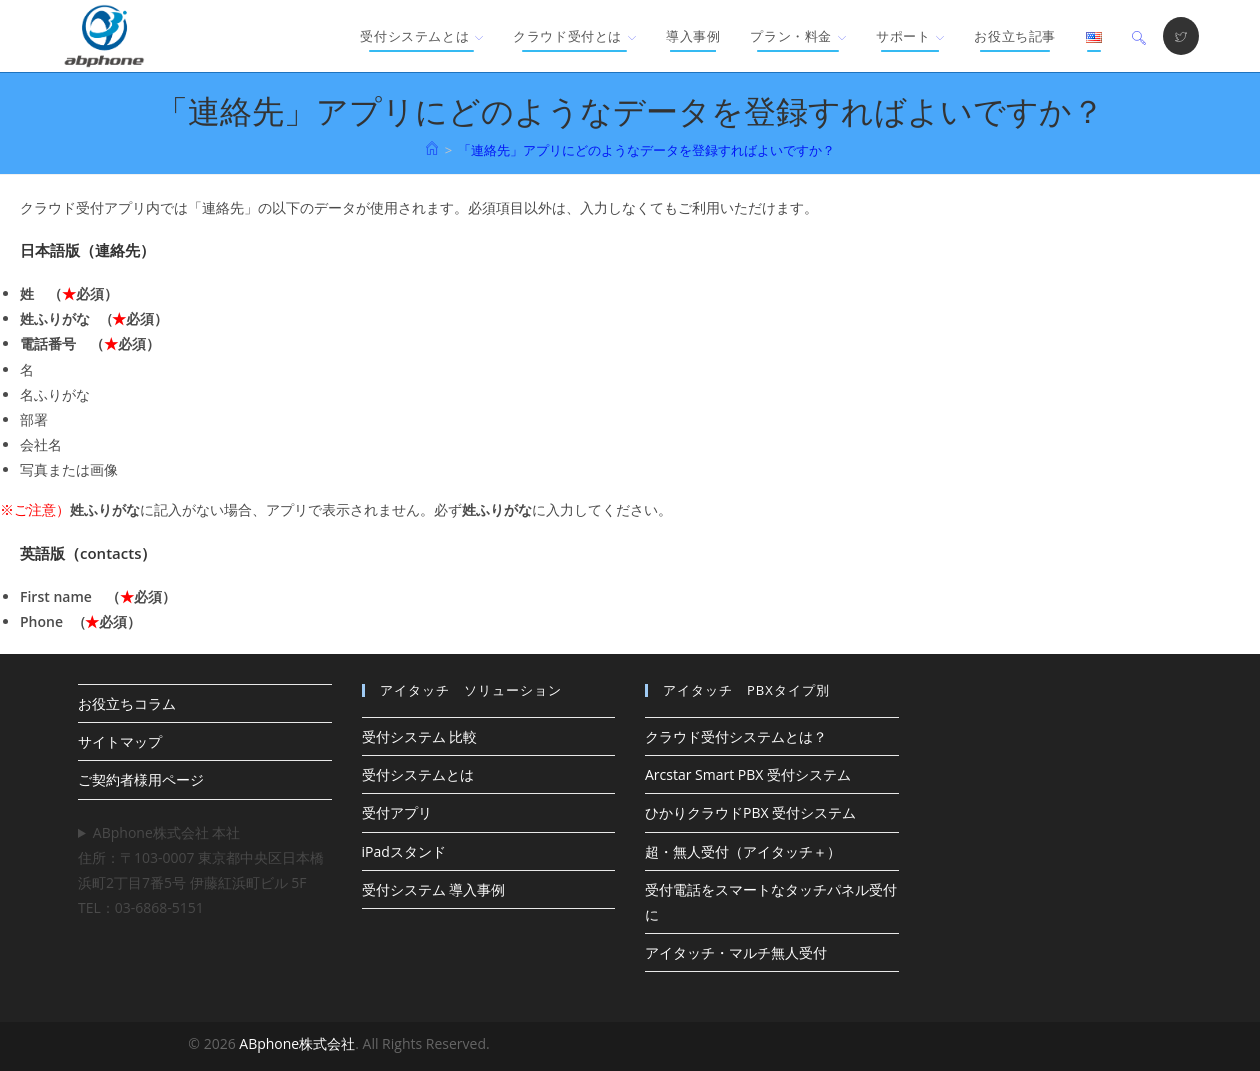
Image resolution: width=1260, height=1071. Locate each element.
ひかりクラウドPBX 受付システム (750, 812)
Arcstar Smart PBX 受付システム (748, 774)
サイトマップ (120, 741)
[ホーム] (432, 150)
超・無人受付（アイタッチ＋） (743, 851)
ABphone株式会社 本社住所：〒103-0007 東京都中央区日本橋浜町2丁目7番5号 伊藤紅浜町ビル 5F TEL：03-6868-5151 (201, 870)
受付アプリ (397, 812)
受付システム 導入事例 (434, 889)
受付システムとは (418, 774)
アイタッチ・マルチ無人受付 (736, 952)
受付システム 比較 (420, 736)
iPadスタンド (404, 851)
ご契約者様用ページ (141, 779)
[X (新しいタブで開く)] (1181, 36)
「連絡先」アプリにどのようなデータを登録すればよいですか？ (646, 150)
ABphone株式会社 (297, 1043)
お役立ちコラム (127, 703)
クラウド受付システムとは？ (736, 736)
